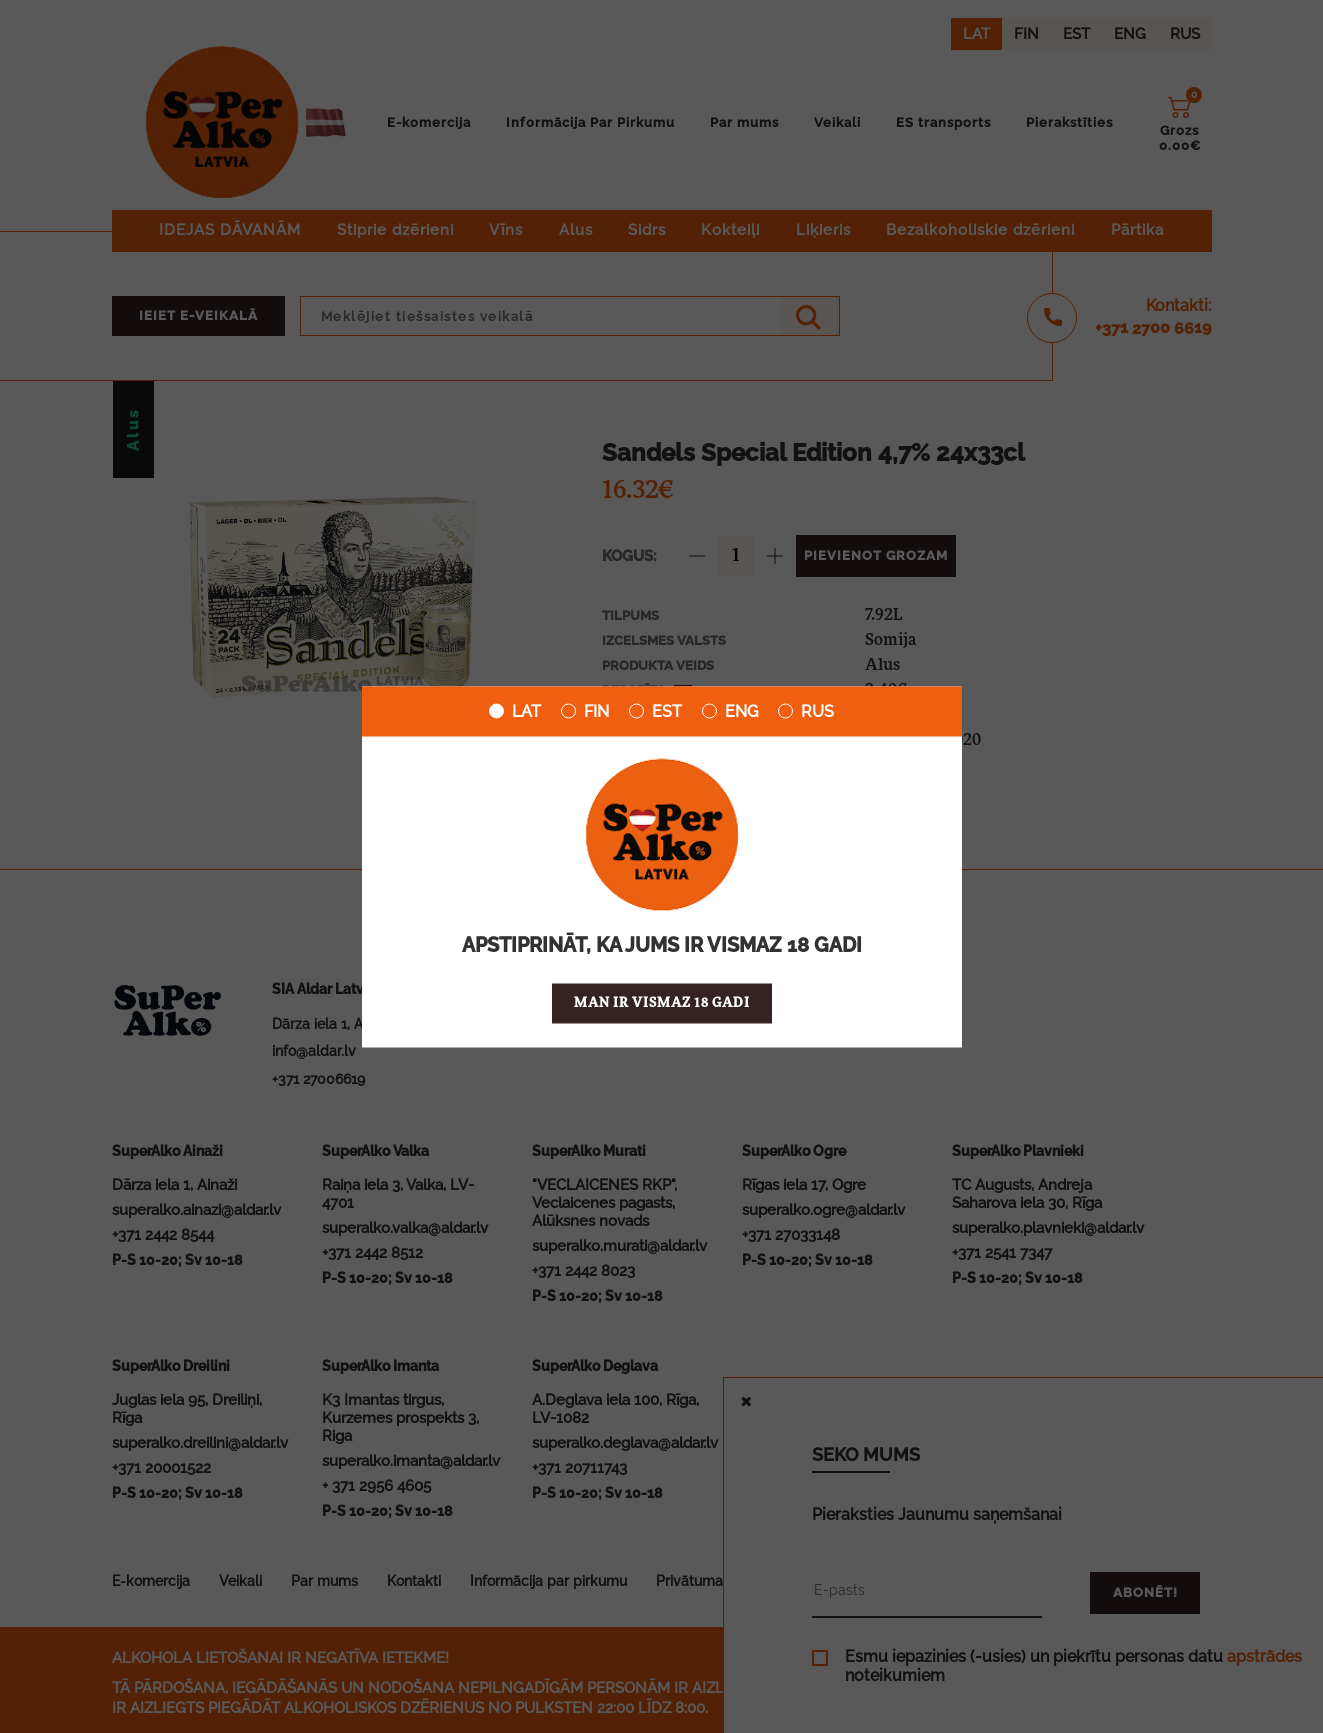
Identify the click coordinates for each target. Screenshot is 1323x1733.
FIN (585, 711)
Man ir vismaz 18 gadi (662, 1002)
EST (655, 711)
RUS (806, 711)
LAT (515, 711)
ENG (730, 711)
